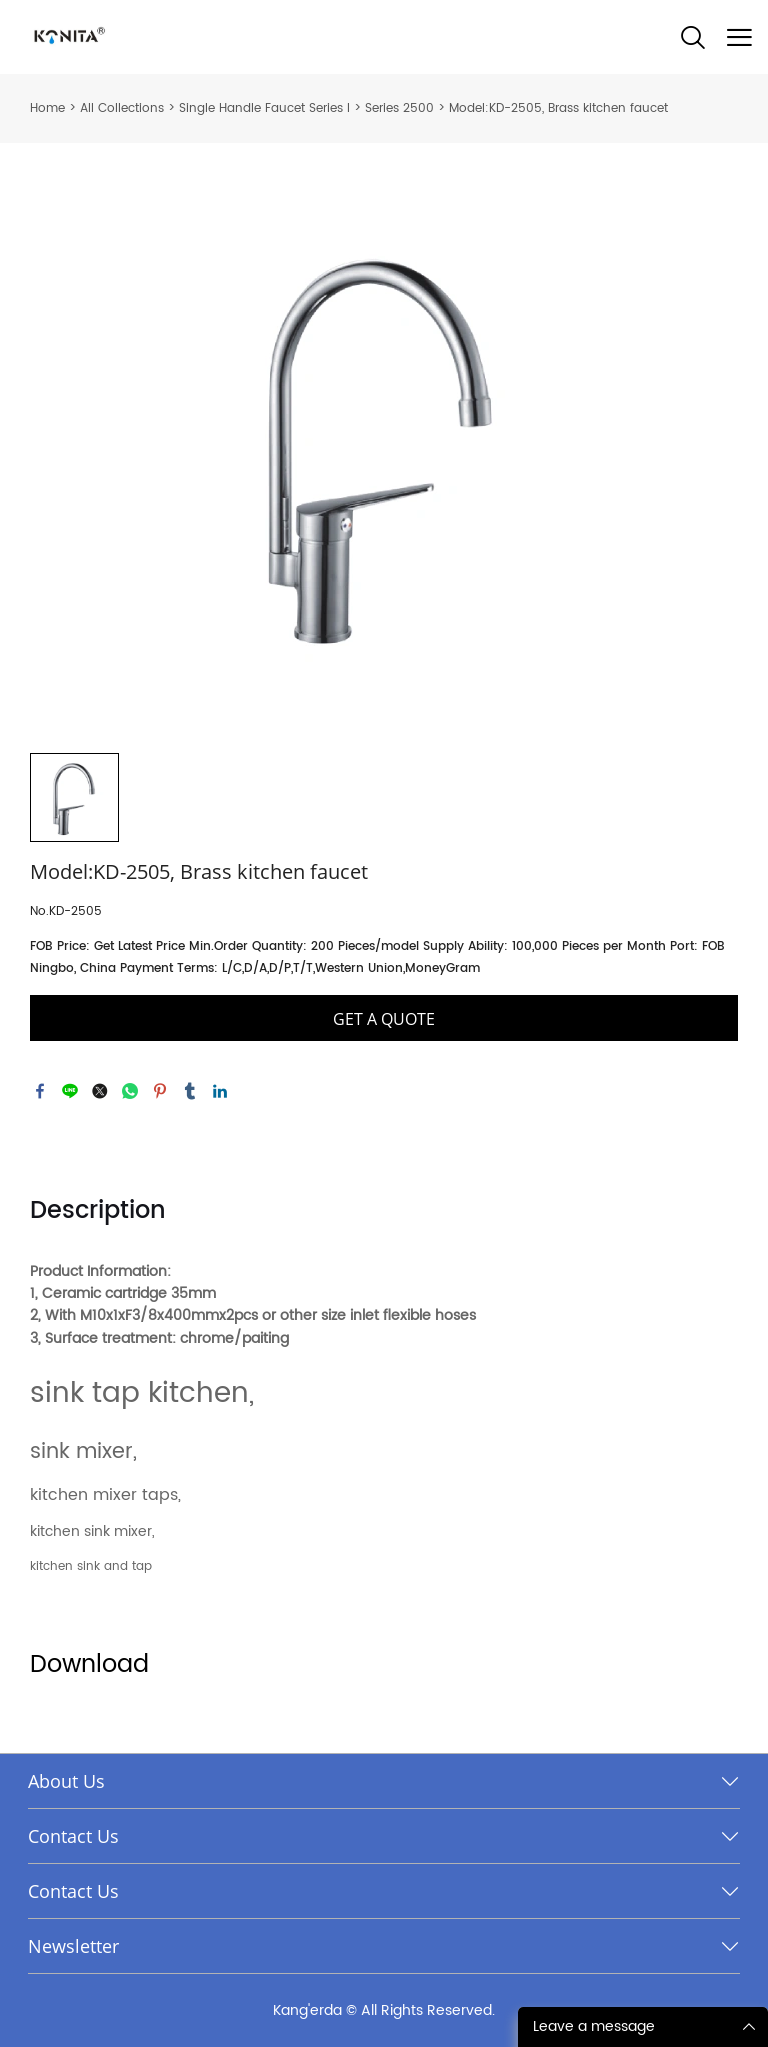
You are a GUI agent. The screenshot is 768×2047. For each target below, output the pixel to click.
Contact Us (73, 1836)
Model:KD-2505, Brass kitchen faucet (558, 108)
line (70, 1091)
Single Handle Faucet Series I (264, 108)
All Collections (122, 108)
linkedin (220, 1091)
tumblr (190, 1091)
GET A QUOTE (384, 1019)
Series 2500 (399, 108)
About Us (66, 1781)
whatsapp (130, 1091)
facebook (40, 1091)
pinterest (160, 1091)
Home (47, 108)
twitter (100, 1091)
